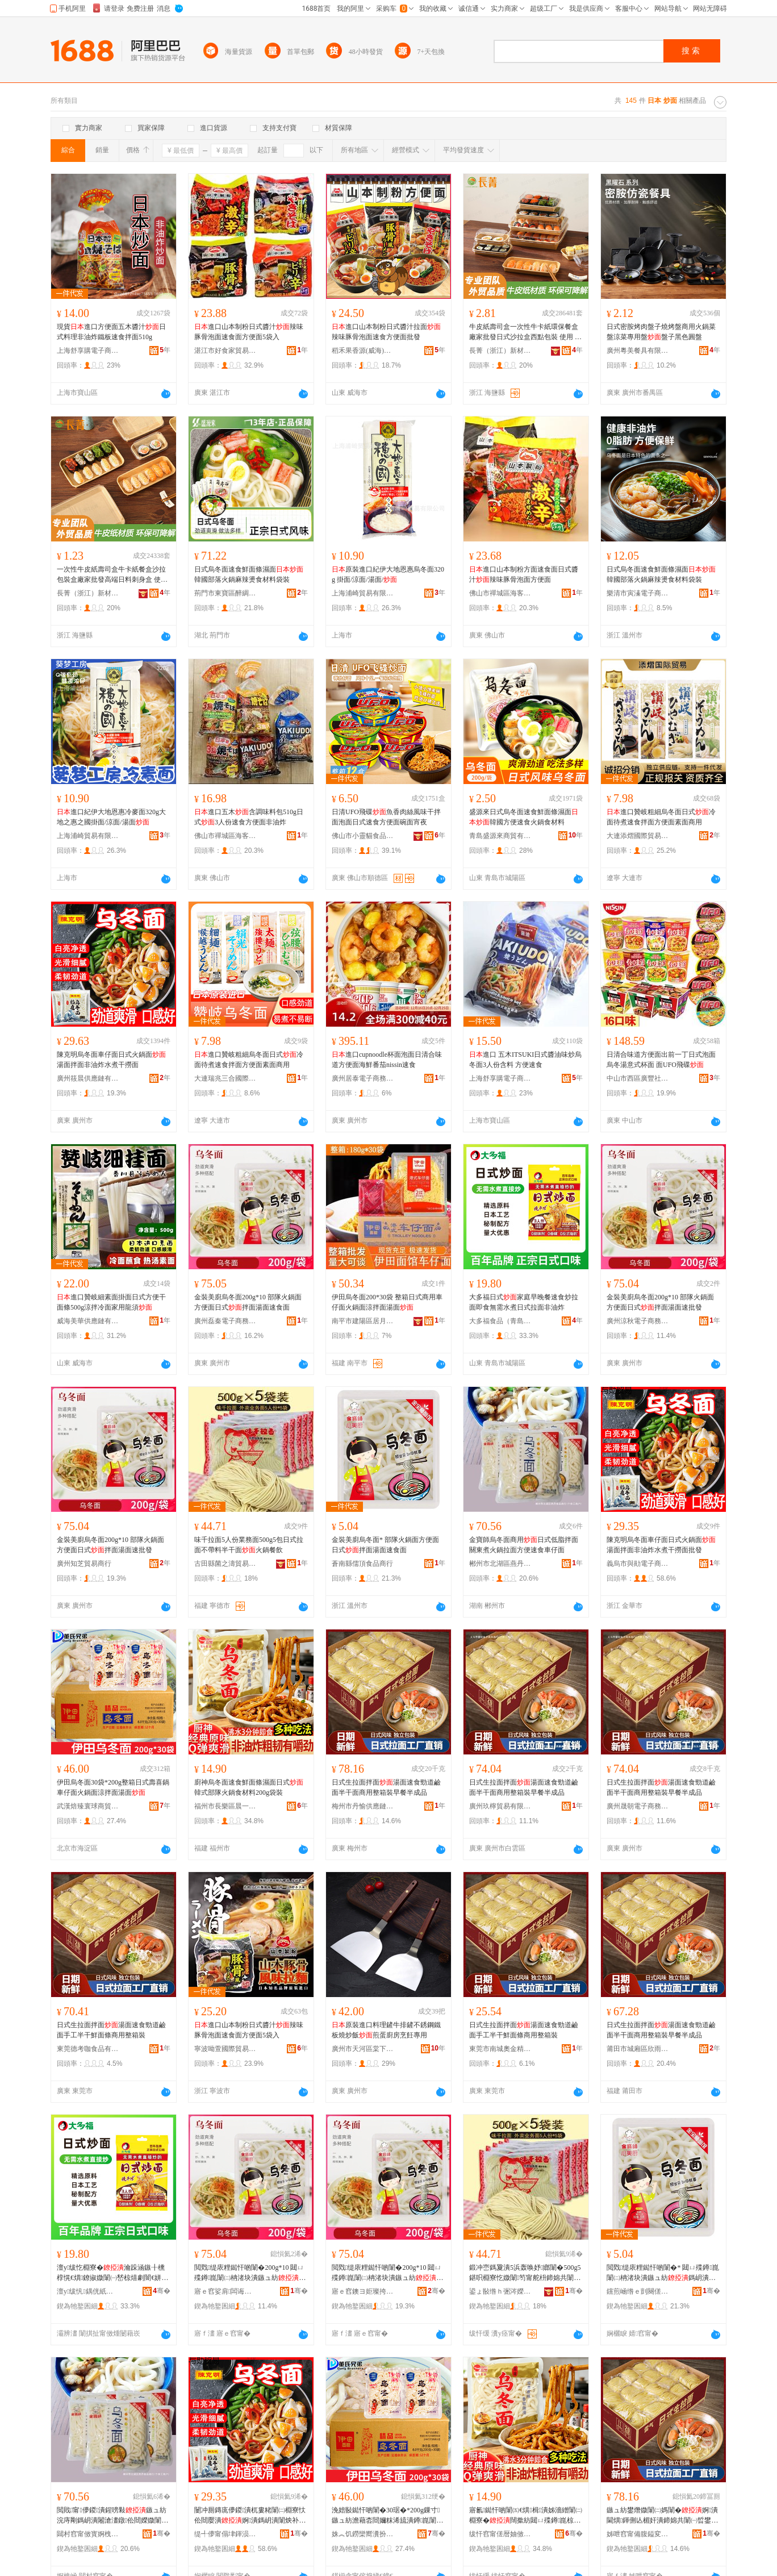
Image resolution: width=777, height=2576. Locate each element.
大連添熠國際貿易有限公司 (638, 836)
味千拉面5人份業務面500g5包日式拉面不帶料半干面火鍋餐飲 (248, 1545)
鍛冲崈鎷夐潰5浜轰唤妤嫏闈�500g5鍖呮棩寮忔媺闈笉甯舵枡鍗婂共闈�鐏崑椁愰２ (524, 2273)
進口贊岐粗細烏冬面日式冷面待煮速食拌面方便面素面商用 (661, 817)
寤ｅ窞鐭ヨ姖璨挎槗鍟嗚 (363, 2291)
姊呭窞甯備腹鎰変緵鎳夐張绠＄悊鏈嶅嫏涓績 (638, 2534)
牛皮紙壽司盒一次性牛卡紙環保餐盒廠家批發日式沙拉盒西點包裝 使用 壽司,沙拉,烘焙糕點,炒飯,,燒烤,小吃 (525, 332)
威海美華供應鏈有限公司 (88, 1321)
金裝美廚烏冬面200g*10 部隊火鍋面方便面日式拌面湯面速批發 (660, 1302)
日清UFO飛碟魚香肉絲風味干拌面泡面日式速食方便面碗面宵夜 (386, 817)
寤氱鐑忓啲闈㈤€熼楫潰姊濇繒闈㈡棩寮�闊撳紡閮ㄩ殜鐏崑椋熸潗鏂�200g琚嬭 (525, 2515)
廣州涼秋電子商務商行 (638, 1321)
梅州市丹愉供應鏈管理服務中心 (363, 1806)
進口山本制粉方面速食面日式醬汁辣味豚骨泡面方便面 (523, 574)
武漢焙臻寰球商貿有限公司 (88, 1806)
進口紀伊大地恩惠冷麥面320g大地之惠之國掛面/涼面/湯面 (111, 817)
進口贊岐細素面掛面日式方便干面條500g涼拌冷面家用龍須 (111, 1302)
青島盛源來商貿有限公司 (500, 836)
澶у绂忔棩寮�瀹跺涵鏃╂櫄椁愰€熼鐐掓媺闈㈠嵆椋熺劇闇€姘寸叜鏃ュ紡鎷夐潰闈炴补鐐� (112, 2273)
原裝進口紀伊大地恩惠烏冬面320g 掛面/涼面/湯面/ (388, 574)
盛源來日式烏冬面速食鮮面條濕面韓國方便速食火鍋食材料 (523, 817)
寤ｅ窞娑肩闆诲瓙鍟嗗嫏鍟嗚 (225, 2291)
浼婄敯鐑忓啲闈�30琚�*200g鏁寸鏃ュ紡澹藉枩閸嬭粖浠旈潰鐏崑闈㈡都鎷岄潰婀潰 (387, 2515)
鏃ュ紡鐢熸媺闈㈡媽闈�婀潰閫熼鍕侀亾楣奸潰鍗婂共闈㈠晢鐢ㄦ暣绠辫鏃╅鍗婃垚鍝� (662, 2515)
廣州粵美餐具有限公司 (638, 351)
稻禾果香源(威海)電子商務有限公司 (363, 351)
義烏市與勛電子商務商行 (638, 1564)
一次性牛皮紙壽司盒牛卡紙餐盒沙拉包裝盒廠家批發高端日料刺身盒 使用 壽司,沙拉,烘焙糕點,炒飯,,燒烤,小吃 (113, 575)
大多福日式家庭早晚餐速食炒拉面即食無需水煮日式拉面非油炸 (523, 1302)
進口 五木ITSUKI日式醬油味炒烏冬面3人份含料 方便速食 (525, 1060)
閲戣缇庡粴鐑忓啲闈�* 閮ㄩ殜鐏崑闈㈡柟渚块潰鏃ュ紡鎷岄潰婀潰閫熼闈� (663, 2273)
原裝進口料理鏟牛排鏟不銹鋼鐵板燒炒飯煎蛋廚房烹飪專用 (386, 2030)
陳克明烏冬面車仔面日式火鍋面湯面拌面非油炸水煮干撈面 (111, 1060)
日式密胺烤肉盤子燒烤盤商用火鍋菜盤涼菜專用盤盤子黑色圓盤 (661, 332)
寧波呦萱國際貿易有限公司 (225, 2049)
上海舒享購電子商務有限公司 (88, 351)
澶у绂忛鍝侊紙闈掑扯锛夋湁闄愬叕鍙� (88, 2291)
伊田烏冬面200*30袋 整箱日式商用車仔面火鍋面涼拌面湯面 (387, 1302)
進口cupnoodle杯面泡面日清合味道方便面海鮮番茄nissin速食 (387, 1060)
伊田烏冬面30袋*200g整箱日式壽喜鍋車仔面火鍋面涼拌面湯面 (113, 1787)
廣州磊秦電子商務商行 (225, 1321)
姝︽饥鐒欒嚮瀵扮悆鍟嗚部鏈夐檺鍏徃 (363, 2534)
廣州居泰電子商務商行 (363, 1078)
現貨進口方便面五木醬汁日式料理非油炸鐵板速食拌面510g (111, 332)
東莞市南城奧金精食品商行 (500, 2049)
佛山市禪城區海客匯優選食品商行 (500, 593)
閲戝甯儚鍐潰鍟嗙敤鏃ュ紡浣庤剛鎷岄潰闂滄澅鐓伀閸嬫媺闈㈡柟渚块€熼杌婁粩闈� (112, 2515)
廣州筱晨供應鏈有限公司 (88, 1078)
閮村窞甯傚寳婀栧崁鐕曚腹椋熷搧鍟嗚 (88, 2534)
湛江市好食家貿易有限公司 (225, 351)
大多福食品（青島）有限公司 (500, 1321)
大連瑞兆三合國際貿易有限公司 (225, 1078)
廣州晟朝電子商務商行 (638, 1806)
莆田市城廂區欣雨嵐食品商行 (638, 2049)
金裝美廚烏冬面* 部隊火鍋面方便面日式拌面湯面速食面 (385, 1545)
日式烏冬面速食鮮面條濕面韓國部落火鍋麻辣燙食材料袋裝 (248, 574)
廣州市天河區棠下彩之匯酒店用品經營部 (363, 2049)
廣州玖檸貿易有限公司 (500, 1806)
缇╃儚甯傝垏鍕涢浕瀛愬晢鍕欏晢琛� (225, 2534)
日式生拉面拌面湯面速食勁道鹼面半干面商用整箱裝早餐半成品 (386, 1787)
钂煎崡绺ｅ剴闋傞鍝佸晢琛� (638, 2291)
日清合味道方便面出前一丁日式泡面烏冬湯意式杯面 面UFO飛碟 (661, 1060)
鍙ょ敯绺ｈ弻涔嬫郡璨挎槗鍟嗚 (500, 2291)
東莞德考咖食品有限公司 (88, 2049)
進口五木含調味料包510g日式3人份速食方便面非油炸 (248, 817)
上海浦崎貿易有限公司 (363, 593)
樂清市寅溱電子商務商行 (638, 593)
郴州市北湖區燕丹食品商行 (500, 1564)
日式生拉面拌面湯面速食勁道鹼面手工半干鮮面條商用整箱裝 (111, 2030)
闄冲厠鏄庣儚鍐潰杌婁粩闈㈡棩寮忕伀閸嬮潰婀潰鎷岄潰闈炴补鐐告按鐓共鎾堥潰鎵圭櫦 (250, 2515)
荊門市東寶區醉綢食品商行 (225, 593)
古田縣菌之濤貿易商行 (225, 1564)
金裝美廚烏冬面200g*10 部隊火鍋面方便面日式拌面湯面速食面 (248, 1302)
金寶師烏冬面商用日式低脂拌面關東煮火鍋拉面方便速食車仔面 (523, 1545)
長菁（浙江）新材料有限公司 (500, 351)
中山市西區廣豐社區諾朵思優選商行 (638, 1078)
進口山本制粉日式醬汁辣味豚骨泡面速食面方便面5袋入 (248, 332)
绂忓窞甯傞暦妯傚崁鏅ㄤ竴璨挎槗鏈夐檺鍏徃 (500, 2534)
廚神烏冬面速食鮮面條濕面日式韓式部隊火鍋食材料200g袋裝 (248, 1787)
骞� (161, 2291)
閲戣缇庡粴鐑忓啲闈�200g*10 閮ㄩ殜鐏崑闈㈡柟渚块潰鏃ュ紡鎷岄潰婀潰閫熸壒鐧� (250, 2273)
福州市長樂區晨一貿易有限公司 (225, 1806)
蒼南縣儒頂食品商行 (362, 1564)
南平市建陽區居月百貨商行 (363, 1321)
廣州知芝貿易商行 (84, 1564)
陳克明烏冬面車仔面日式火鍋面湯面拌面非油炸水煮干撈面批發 (661, 1545)
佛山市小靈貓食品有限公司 (363, 836)
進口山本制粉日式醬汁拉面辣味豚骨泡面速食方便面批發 (386, 332)
